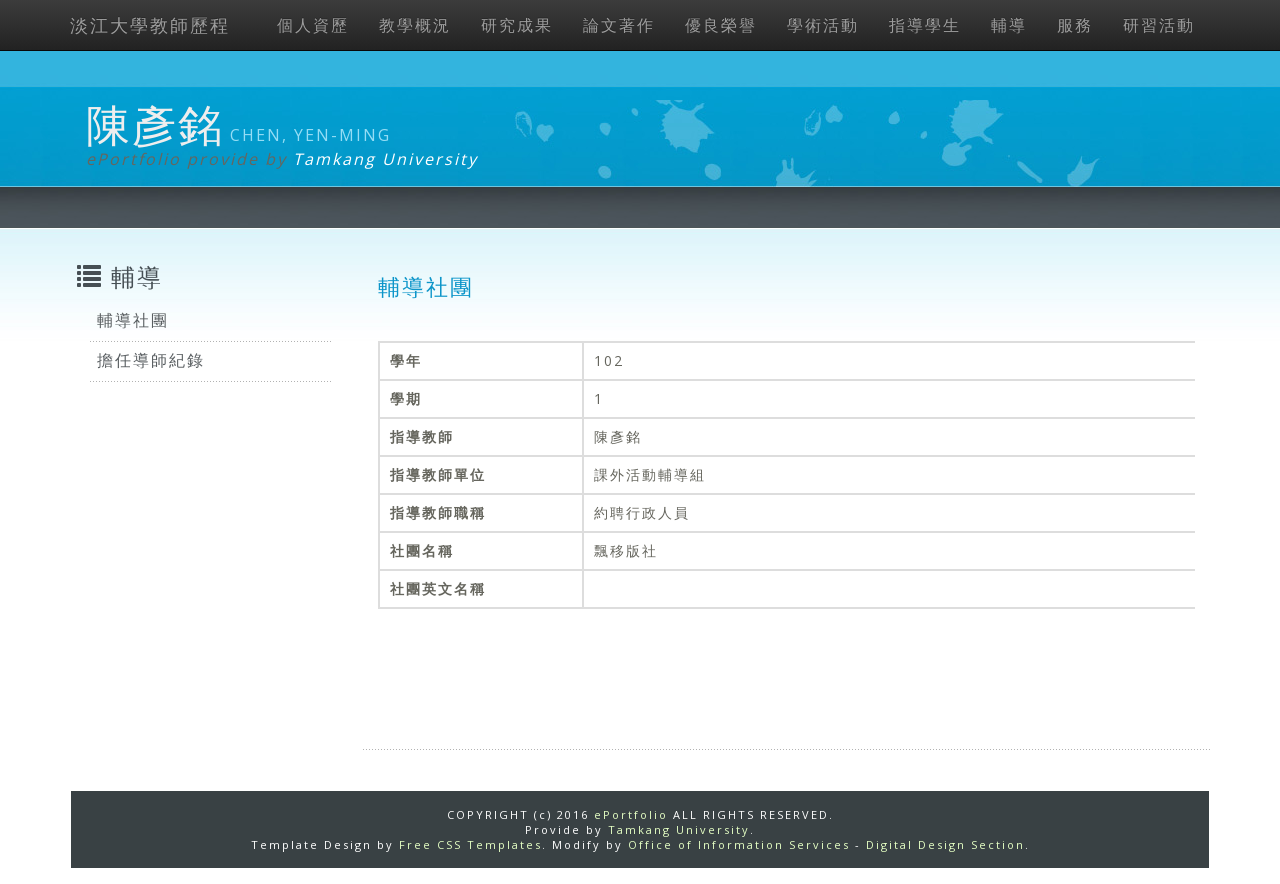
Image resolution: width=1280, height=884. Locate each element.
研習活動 (1159, 25)
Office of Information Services (739, 844)
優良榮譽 (721, 25)
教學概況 (415, 25)
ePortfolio (631, 814)
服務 (1075, 25)
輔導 (1009, 25)
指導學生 (925, 25)
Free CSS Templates (470, 844)
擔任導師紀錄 (151, 360)
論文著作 (619, 25)
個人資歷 (313, 25)
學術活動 (823, 25)
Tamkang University (385, 159)
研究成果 (517, 25)
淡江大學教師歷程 (150, 25)
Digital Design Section (945, 844)
